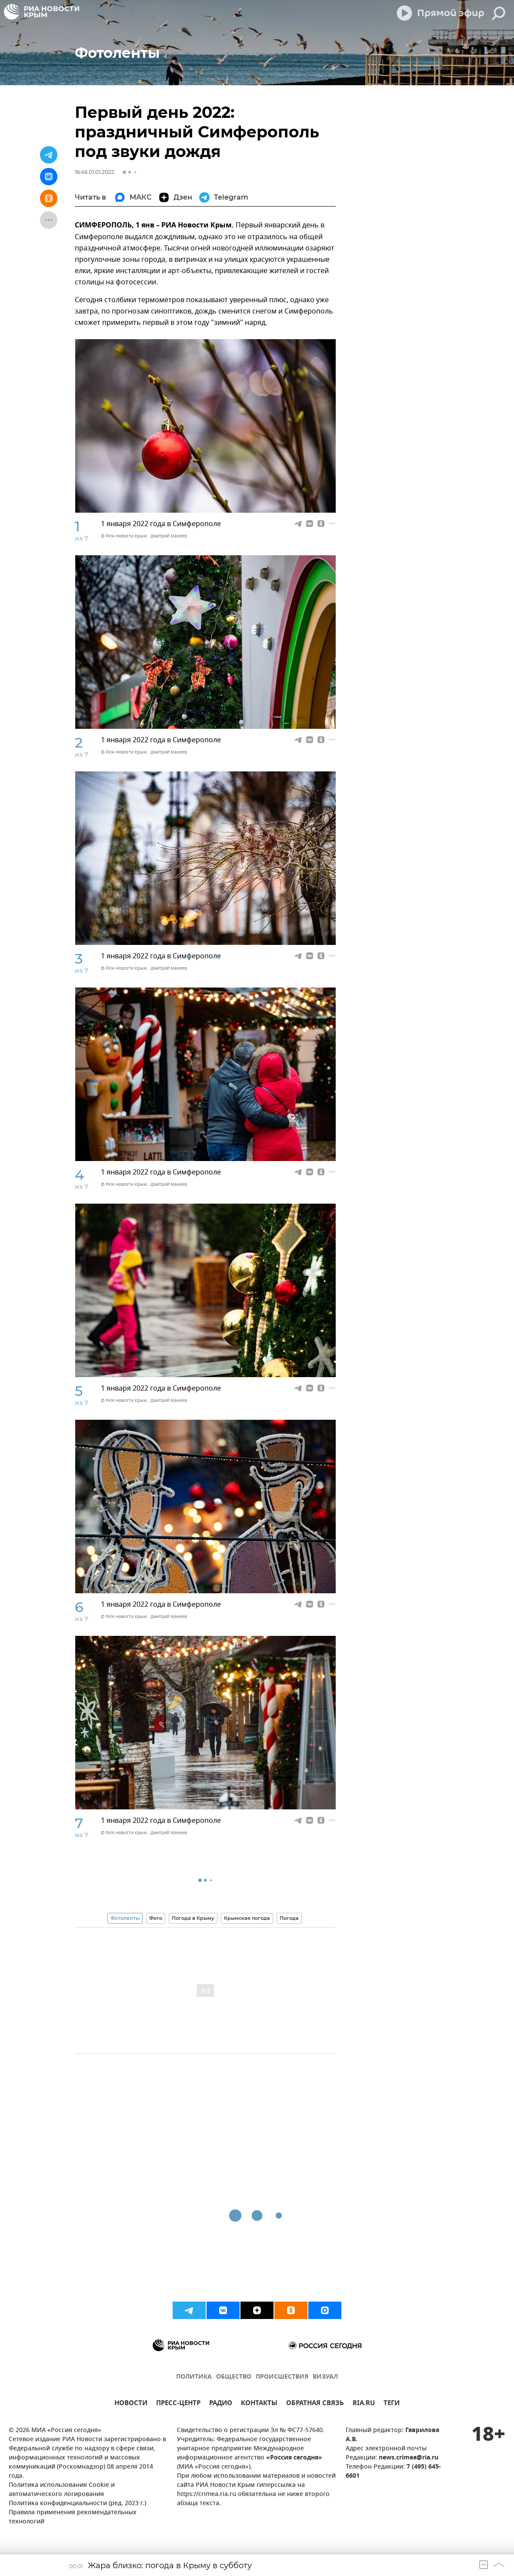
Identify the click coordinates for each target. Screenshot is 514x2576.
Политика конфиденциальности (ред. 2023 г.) (77, 2504)
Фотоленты (125, 1918)
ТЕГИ (392, 2404)
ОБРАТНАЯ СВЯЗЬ (315, 2404)
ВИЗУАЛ (325, 2377)
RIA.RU (364, 2404)
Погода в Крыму (193, 1918)
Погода (289, 1918)
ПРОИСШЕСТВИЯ (282, 2377)
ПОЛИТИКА (194, 2377)
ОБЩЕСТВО (233, 2377)
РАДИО (220, 2404)
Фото (155, 1918)
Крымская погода (247, 1918)
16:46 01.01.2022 (94, 172)
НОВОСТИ (130, 2404)
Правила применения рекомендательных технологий (73, 2517)
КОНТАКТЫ (259, 2404)
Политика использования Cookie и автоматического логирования (62, 2489)
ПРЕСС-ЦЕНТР (178, 2404)
